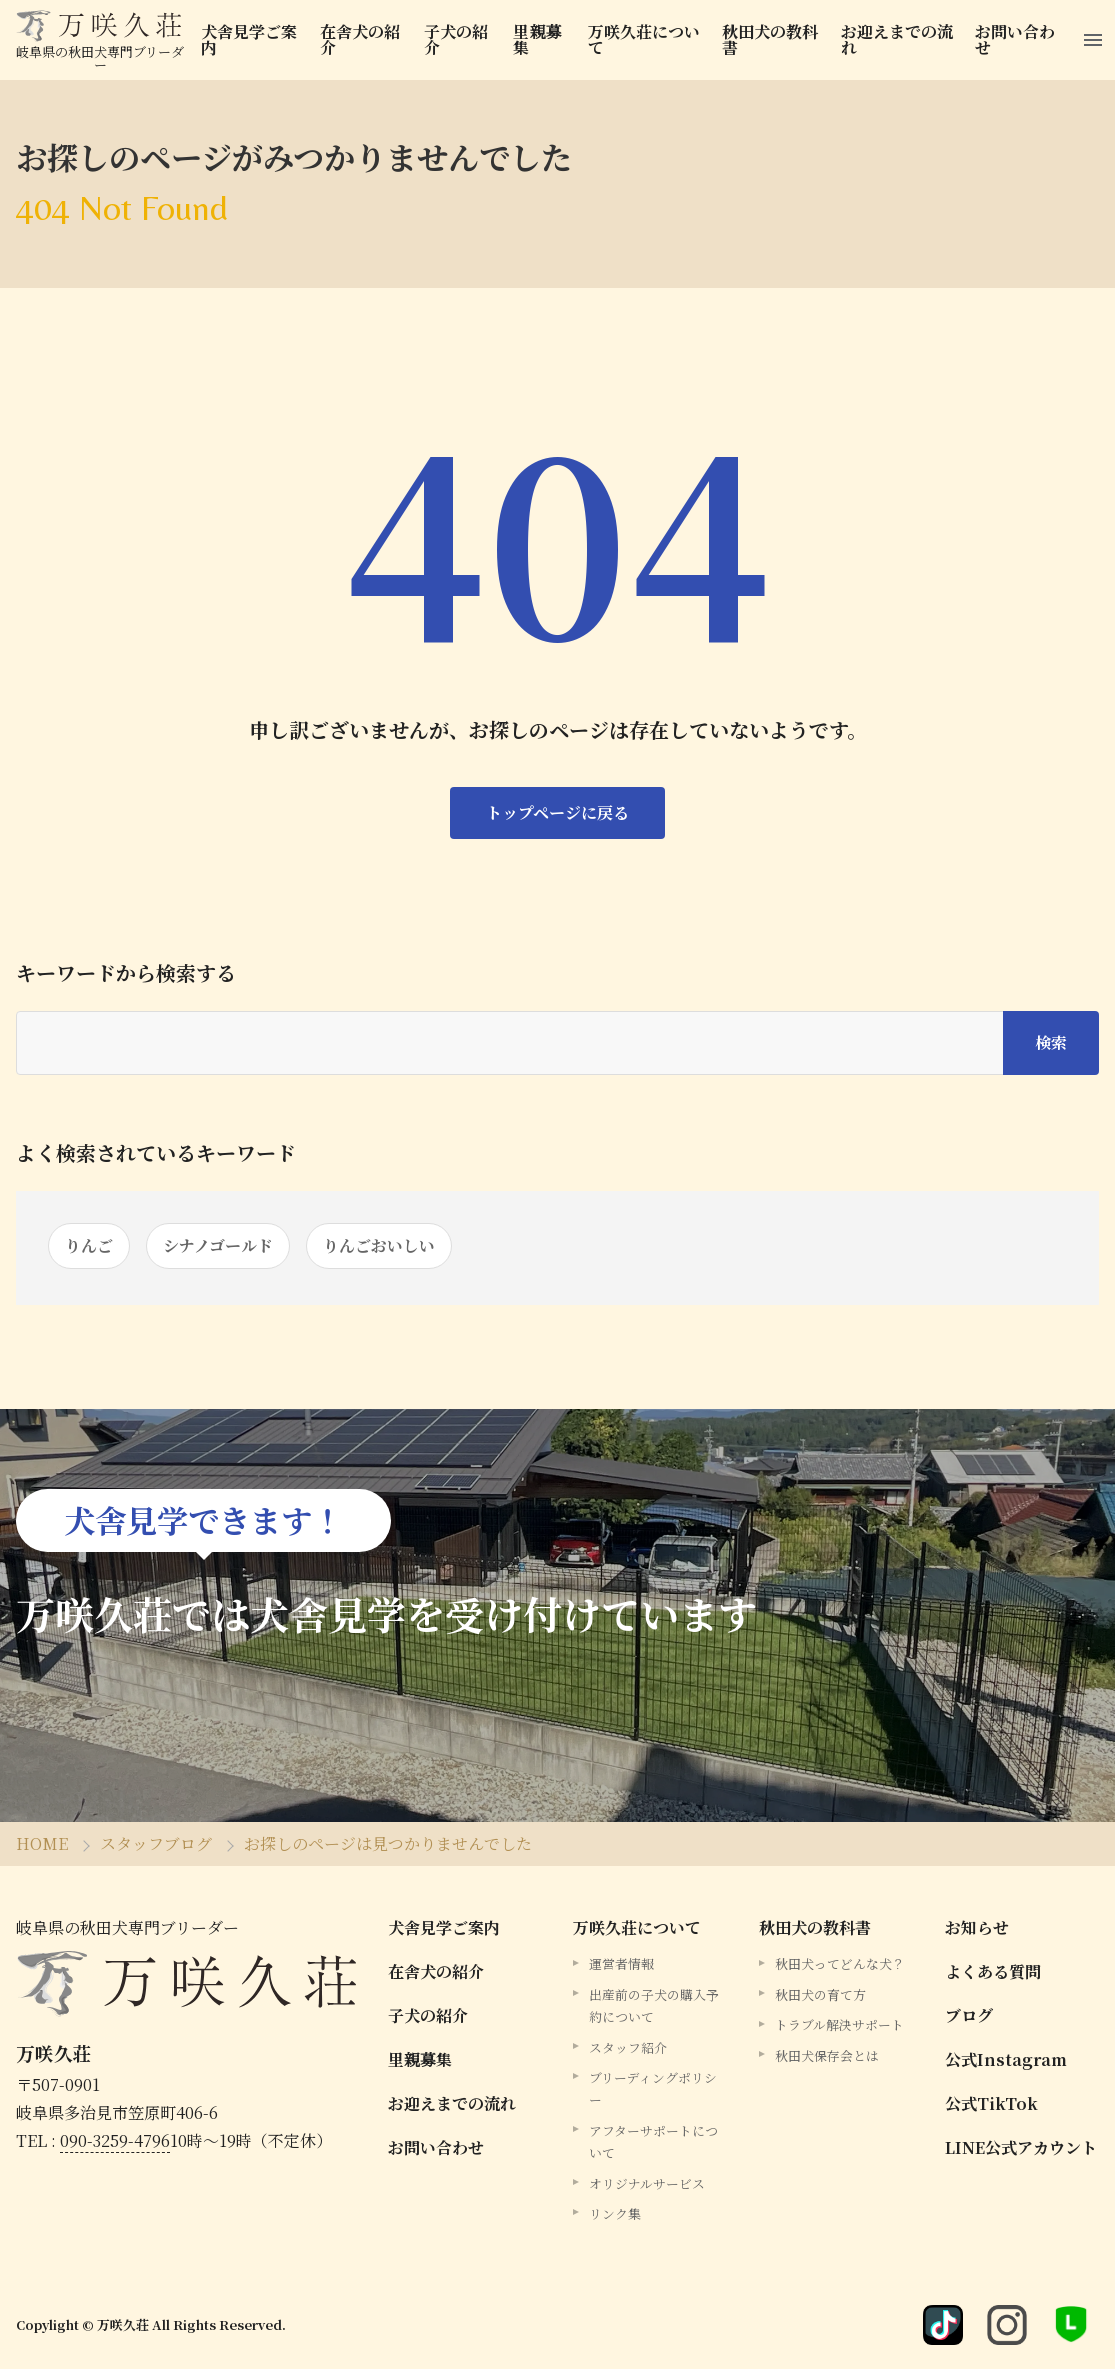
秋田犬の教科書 (770, 39)
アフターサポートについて (653, 2141)
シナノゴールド (218, 1245)
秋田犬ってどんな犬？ (840, 1963)
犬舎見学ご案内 (249, 39)
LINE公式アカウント (1021, 2147)
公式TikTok (991, 2103)
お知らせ (977, 1927)
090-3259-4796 (115, 2140)
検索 (1051, 1042)
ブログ (969, 2015)
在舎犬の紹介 (360, 39)
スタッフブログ (156, 1843)
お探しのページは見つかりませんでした (388, 1843)
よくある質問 (993, 1971)
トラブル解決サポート (839, 2024)
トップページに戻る (557, 812)
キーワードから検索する (126, 973)
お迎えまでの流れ (897, 39)
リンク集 (615, 2213)
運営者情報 (621, 1963)
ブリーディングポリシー (653, 2088)
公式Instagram (1006, 2059)
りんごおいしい (379, 1245)
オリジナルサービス (647, 2183)
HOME (42, 1843)
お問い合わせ (1015, 39)
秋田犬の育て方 (820, 1994)
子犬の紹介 (456, 39)
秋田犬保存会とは (827, 2055)
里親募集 (537, 39)
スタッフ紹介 (628, 2047)
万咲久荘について (644, 39)
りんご (89, 1245)
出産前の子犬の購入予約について (654, 2005)
